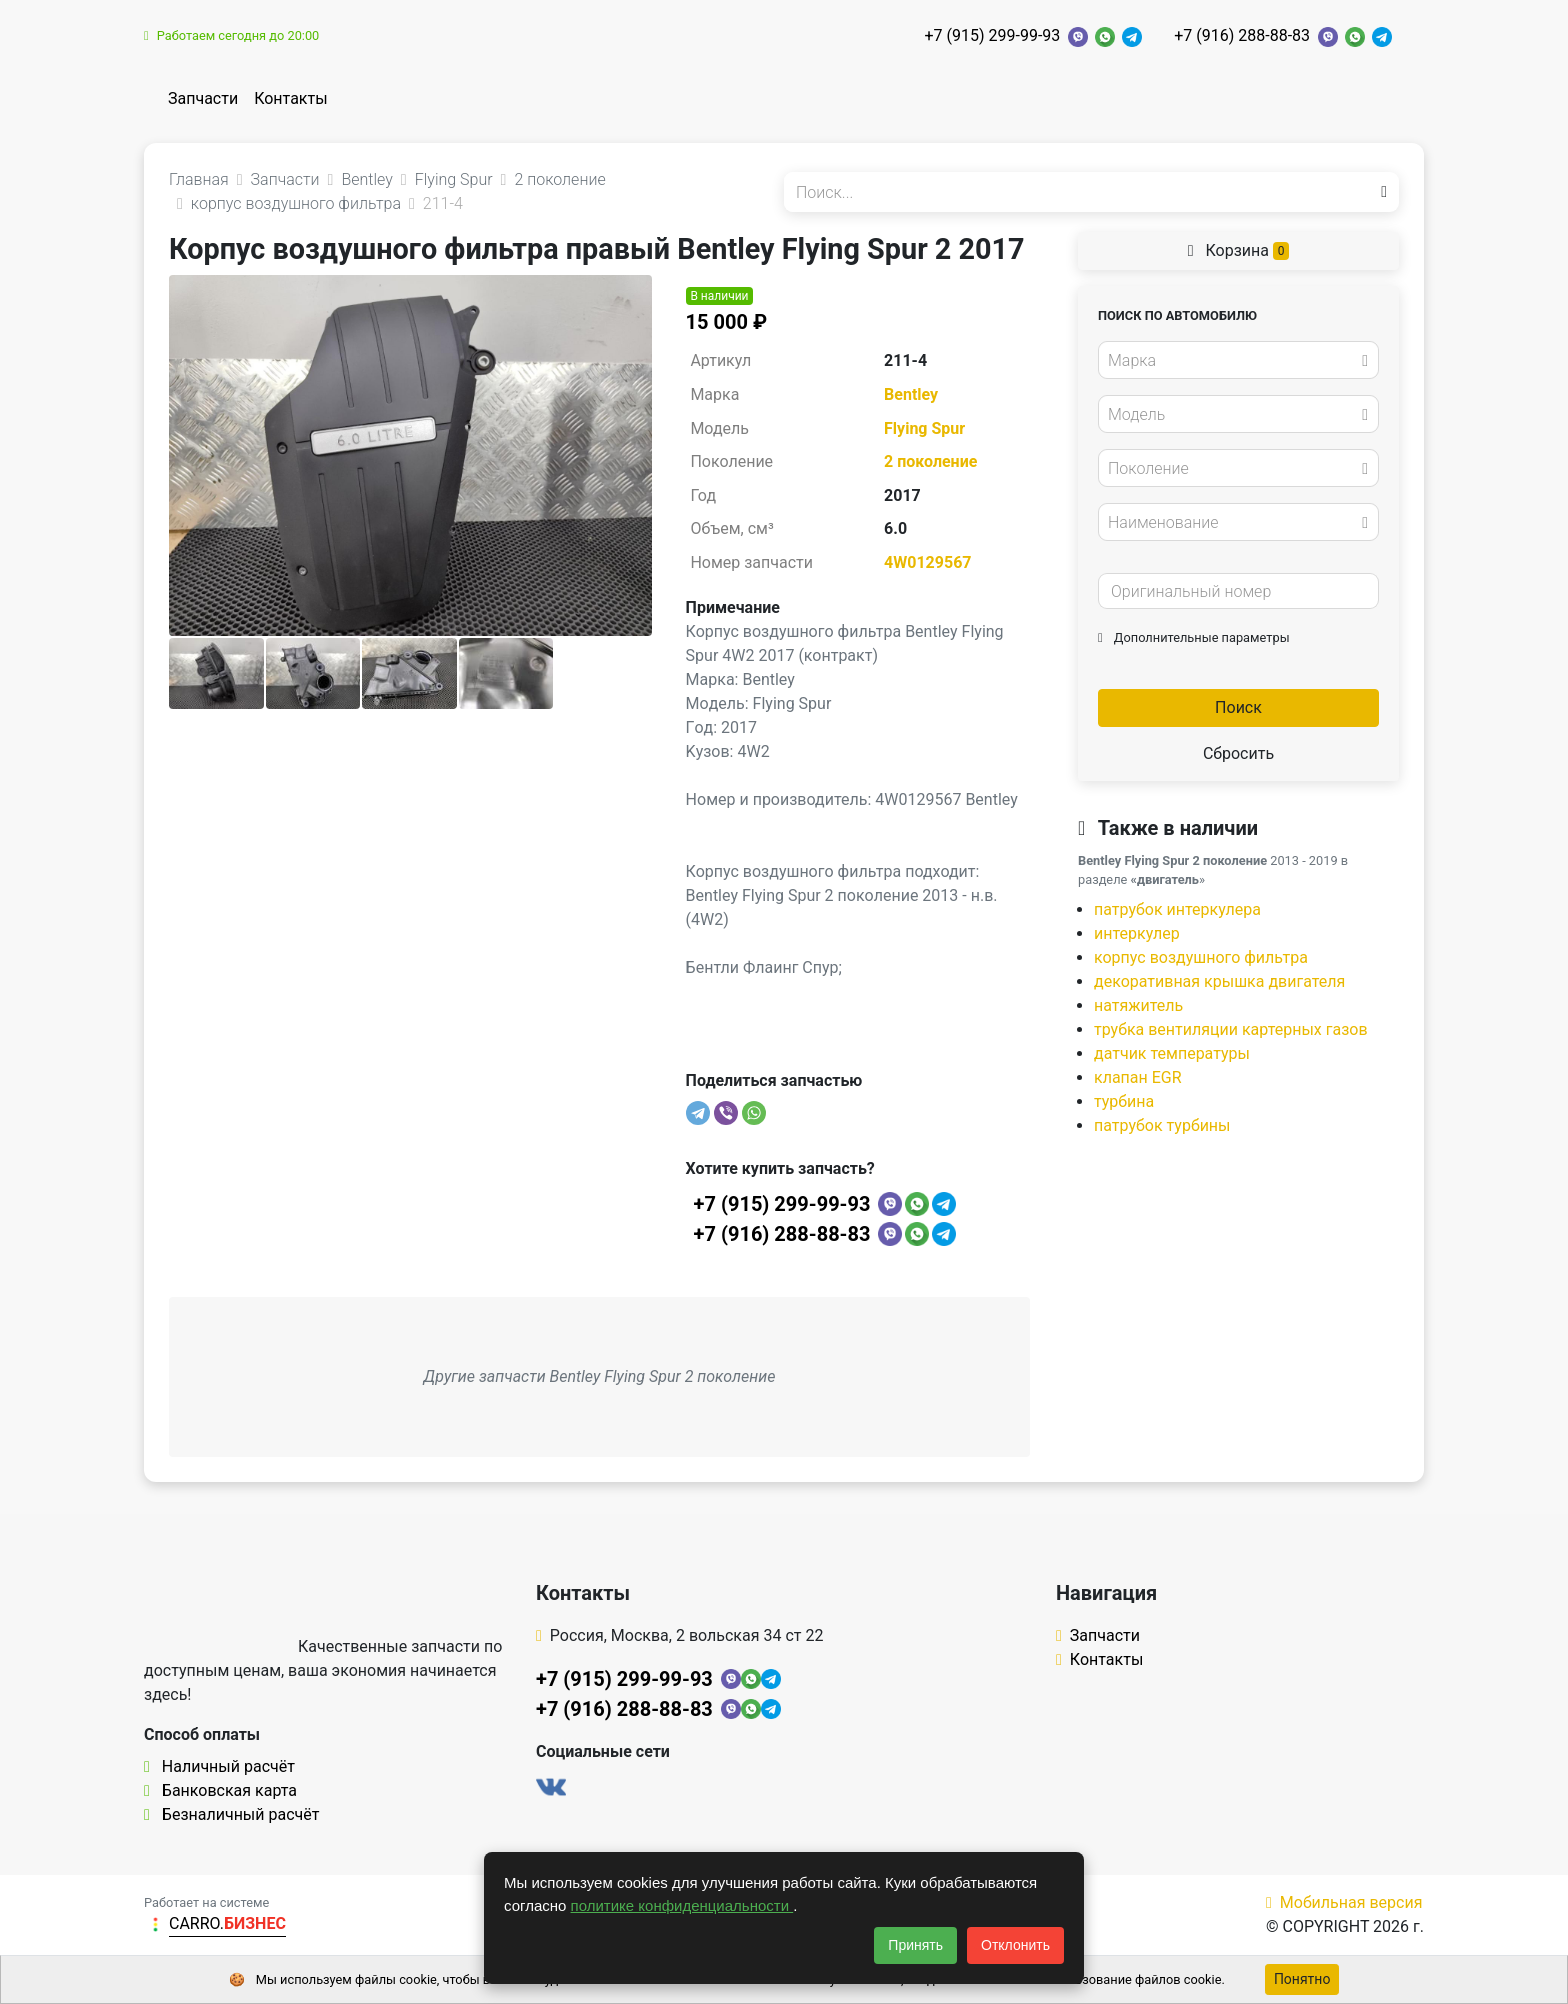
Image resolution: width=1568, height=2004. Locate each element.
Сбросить (1238, 753)
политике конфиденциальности (682, 1905)
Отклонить (1015, 1945)
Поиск (1238, 707)
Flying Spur (924, 428)
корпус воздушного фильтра (1201, 957)
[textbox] (1233, 361)
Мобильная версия (1344, 1902)
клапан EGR (1138, 1077)
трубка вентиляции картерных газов (1231, 1029)
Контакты (290, 98)
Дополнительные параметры (1194, 637)
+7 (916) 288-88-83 (1242, 35)
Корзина (1239, 250)
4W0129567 (927, 562)
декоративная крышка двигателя (1219, 981)
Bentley (911, 394)
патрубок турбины (1162, 1125)
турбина (1124, 1101)
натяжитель (1138, 1005)
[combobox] (1238, 360)
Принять (915, 1945)
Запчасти (203, 98)
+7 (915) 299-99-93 (992, 35)
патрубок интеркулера (1177, 909)
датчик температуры (1172, 1053)
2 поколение (930, 461)
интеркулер (1137, 933)
